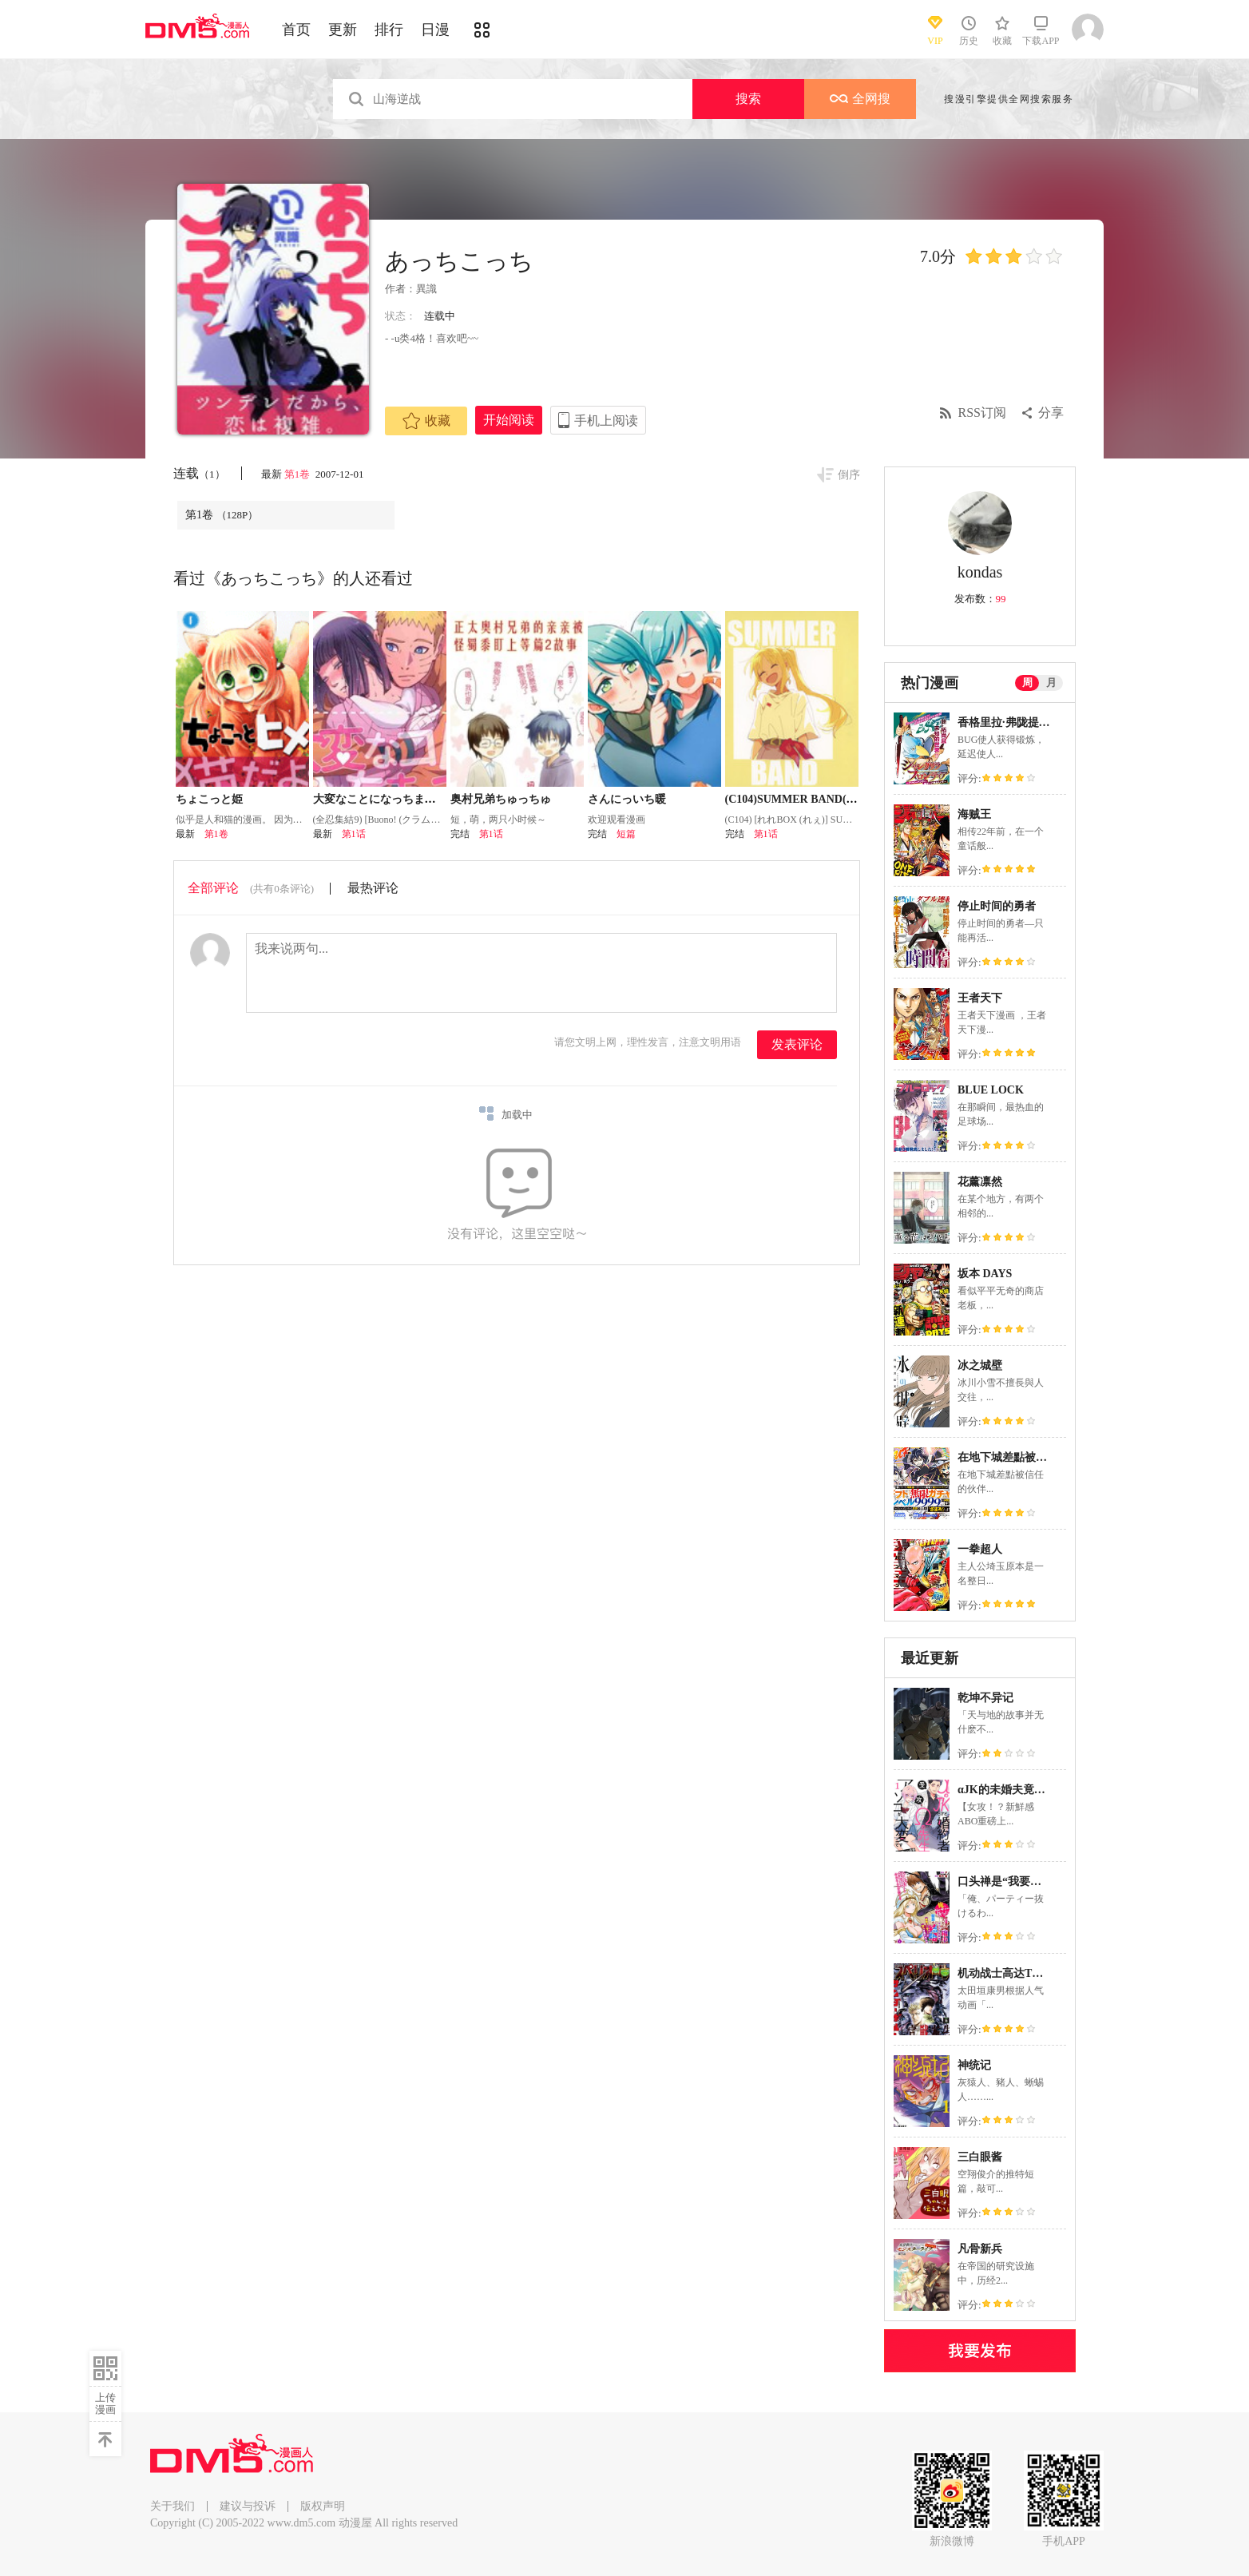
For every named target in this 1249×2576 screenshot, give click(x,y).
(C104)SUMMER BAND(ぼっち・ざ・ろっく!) (839, 799)
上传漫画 (105, 2403)
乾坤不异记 (985, 1698)
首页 (296, 30)
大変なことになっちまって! (382, 799)
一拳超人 (980, 1549)
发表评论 (797, 1044)
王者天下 (980, 998)
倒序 (849, 475)
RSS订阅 (982, 412)
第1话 (354, 833)
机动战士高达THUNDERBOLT (1034, 1973)
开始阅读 (508, 420)
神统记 (974, 2065)
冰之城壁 (980, 1365)
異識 (426, 289)
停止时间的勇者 (997, 906)
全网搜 (860, 98)
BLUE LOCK (991, 1090)
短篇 (626, 833)
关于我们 (172, 2506)
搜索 (748, 98)
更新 (342, 30)
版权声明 (322, 2506)
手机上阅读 (606, 420)
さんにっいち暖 (627, 799)
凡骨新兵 (980, 2249)
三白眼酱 (980, 2157)
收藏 (426, 421)
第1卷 (298, 474)
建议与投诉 (248, 2506)
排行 (389, 30)
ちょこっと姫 (209, 799)
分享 (1051, 412)
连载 (199, 473)
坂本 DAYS (985, 1274)
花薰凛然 (980, 1182)
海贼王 (974, 814)
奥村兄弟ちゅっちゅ (500, 799)
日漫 (435, 30)
